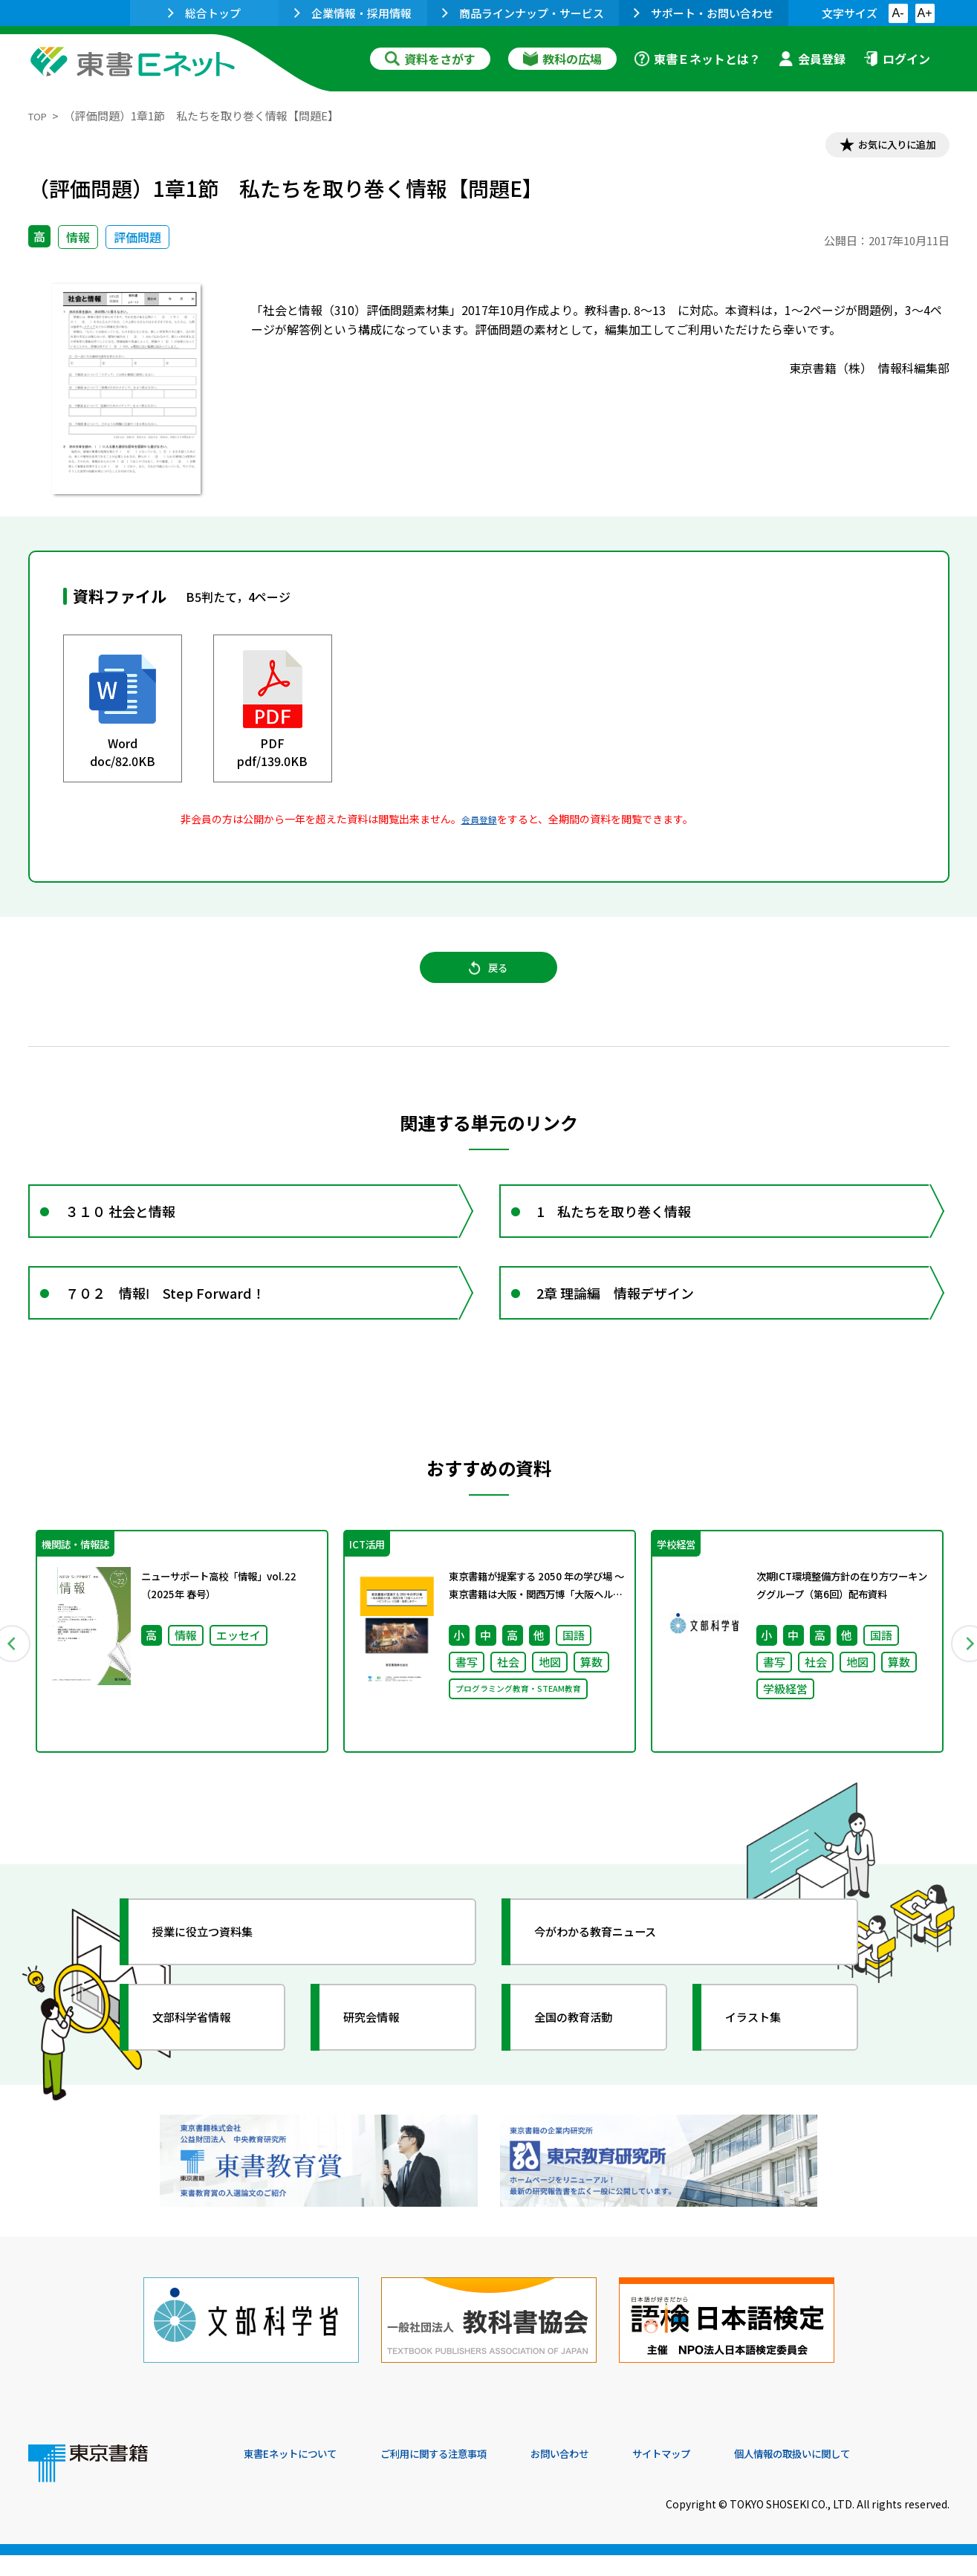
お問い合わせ (612, 2475)
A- (898, 13)
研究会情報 (382, 2061)
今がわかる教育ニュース (613, 1976)
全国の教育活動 (587, 2061)
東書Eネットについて (301, 2475)
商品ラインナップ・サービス (523, 13)
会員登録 (812, 59)
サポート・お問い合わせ (703, 13)
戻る (488, 981)
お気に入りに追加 (884, 147)
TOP (39, 115)
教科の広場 (562, 59)
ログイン (896, 59)
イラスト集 (764, 2061)
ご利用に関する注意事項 (467, 2475)
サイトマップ (727, 2475)
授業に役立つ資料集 (218, 1976)
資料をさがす (430, 59)
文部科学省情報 (205, 2061)
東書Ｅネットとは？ (697, 59)
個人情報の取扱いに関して (878, 2475)
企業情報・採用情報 (353, 13)
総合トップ (204, 13)
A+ (924, 13)
